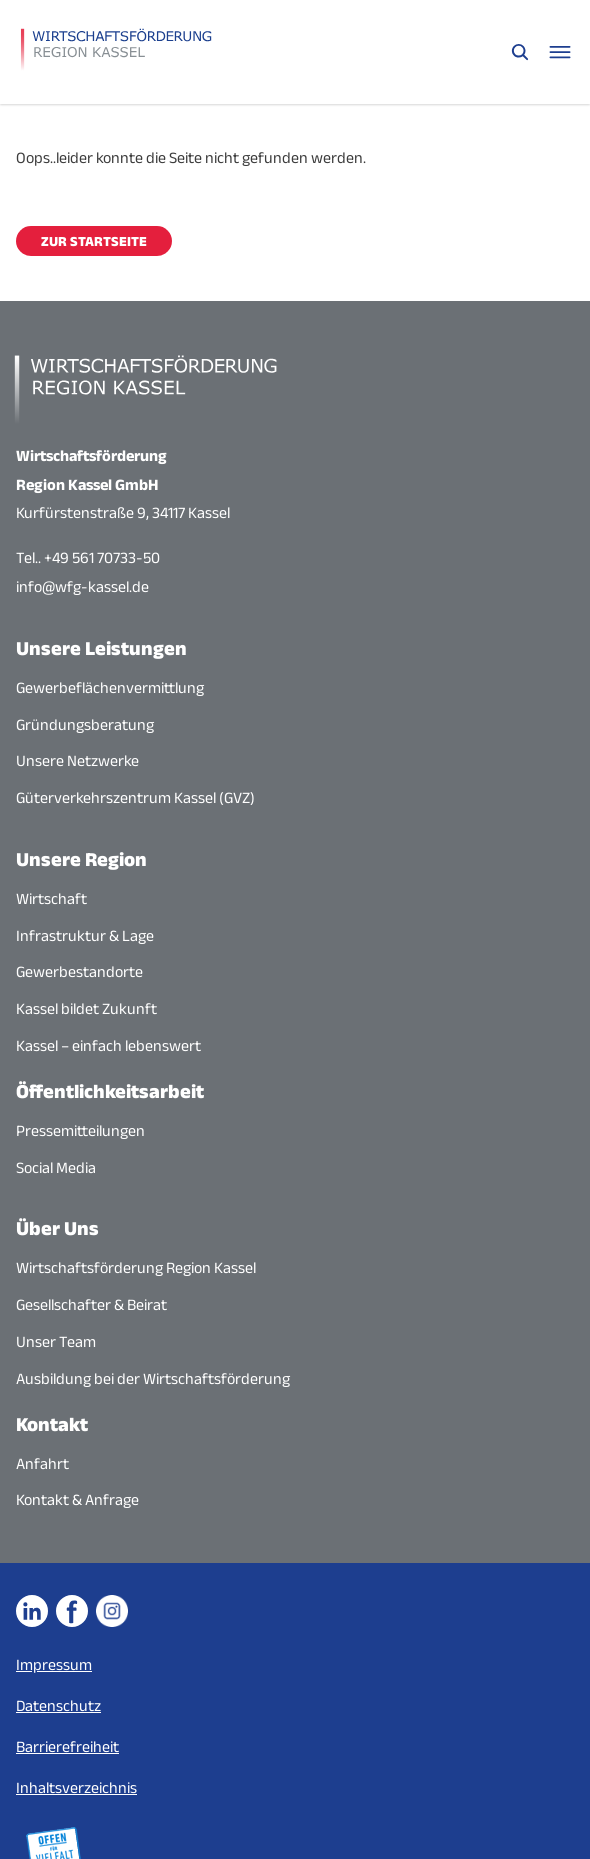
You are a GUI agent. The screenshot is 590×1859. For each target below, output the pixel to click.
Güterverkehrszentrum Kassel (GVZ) (135, 797)
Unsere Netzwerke (77, 760)
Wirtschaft (51, 898)
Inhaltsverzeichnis (76, 1787)
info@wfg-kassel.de (82, 586)
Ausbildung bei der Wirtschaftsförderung (153, 1378)
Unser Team (56, 1341)
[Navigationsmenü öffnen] (560, 52)
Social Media (56, 1167)
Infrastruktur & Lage (85, 935)
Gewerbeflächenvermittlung (110, 687)
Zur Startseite (94, 241)
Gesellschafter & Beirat (91, 1304)
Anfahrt (42, 1463)
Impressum (54, 1664)
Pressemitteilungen (80, 1130)
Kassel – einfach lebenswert (108, 1045)
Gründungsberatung (85, 724)
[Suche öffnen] (520, 52)
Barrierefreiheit (67, 1746)
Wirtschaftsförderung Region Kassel (136, 1267)
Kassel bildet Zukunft (86, 1008)
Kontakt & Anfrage (77, 1499)
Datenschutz (58, 1705)
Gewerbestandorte (79, 971)
